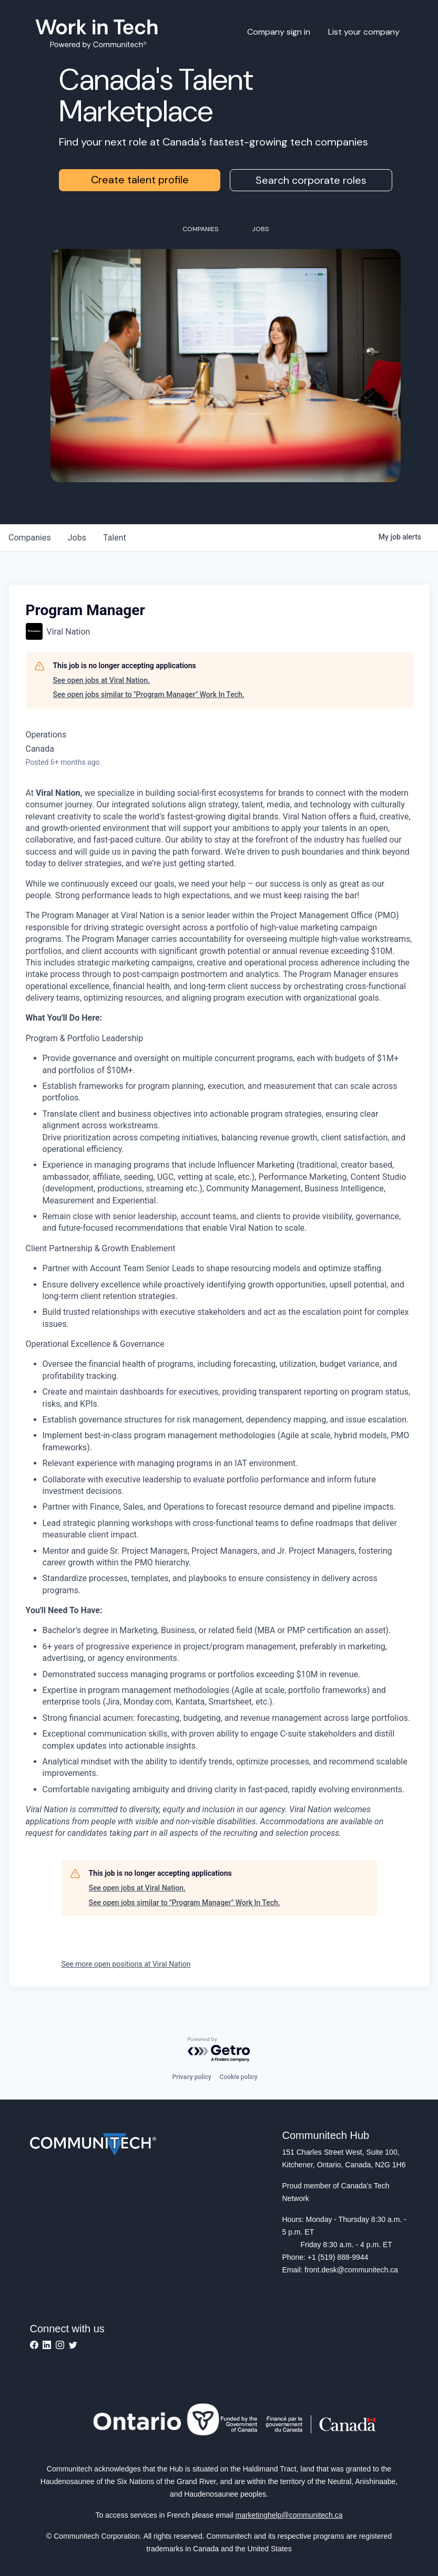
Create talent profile (140, 179)
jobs (77, 538)
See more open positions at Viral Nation (126, 1964)
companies (29, 538)
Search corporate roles (311, 180)
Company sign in (278, 31)
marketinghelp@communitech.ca (289, 2515)
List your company (364, 31)
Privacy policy (191, 2077)
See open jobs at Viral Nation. (101, 680)
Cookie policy (239, 2077)
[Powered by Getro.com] (219, 2050)
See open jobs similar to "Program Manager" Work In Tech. (149, 694)
